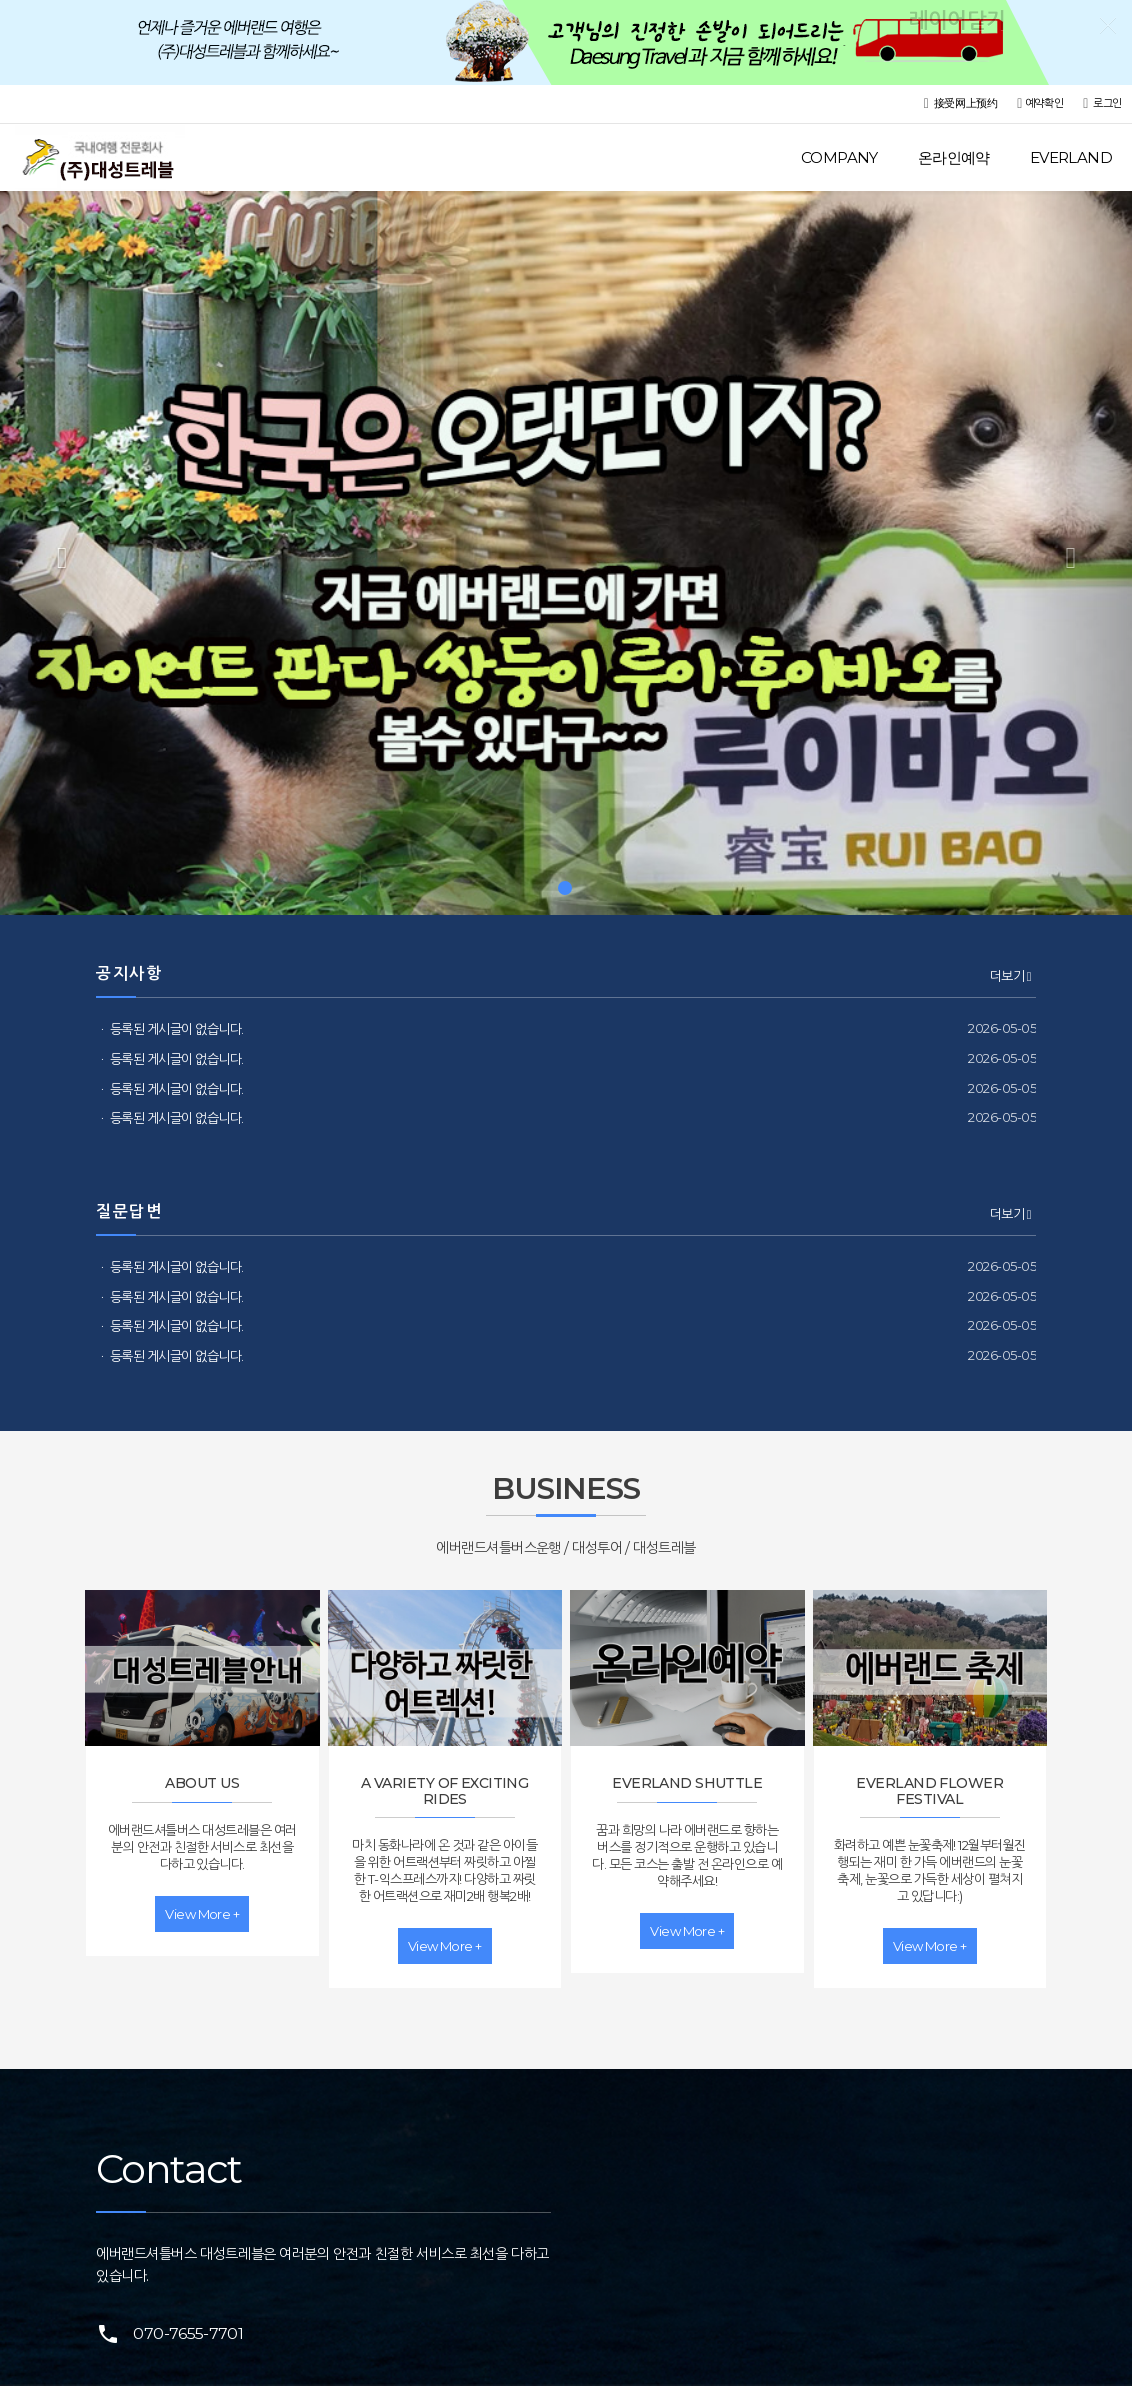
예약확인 (1040, 104)
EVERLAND (1071, 157)
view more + (202, 1914)
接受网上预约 (961, 104)
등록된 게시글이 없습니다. (177, 1029)
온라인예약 (954, 157)
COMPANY (839, 157)
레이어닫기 (1107, 25)
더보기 (1010, 976)
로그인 (1102, 104)
